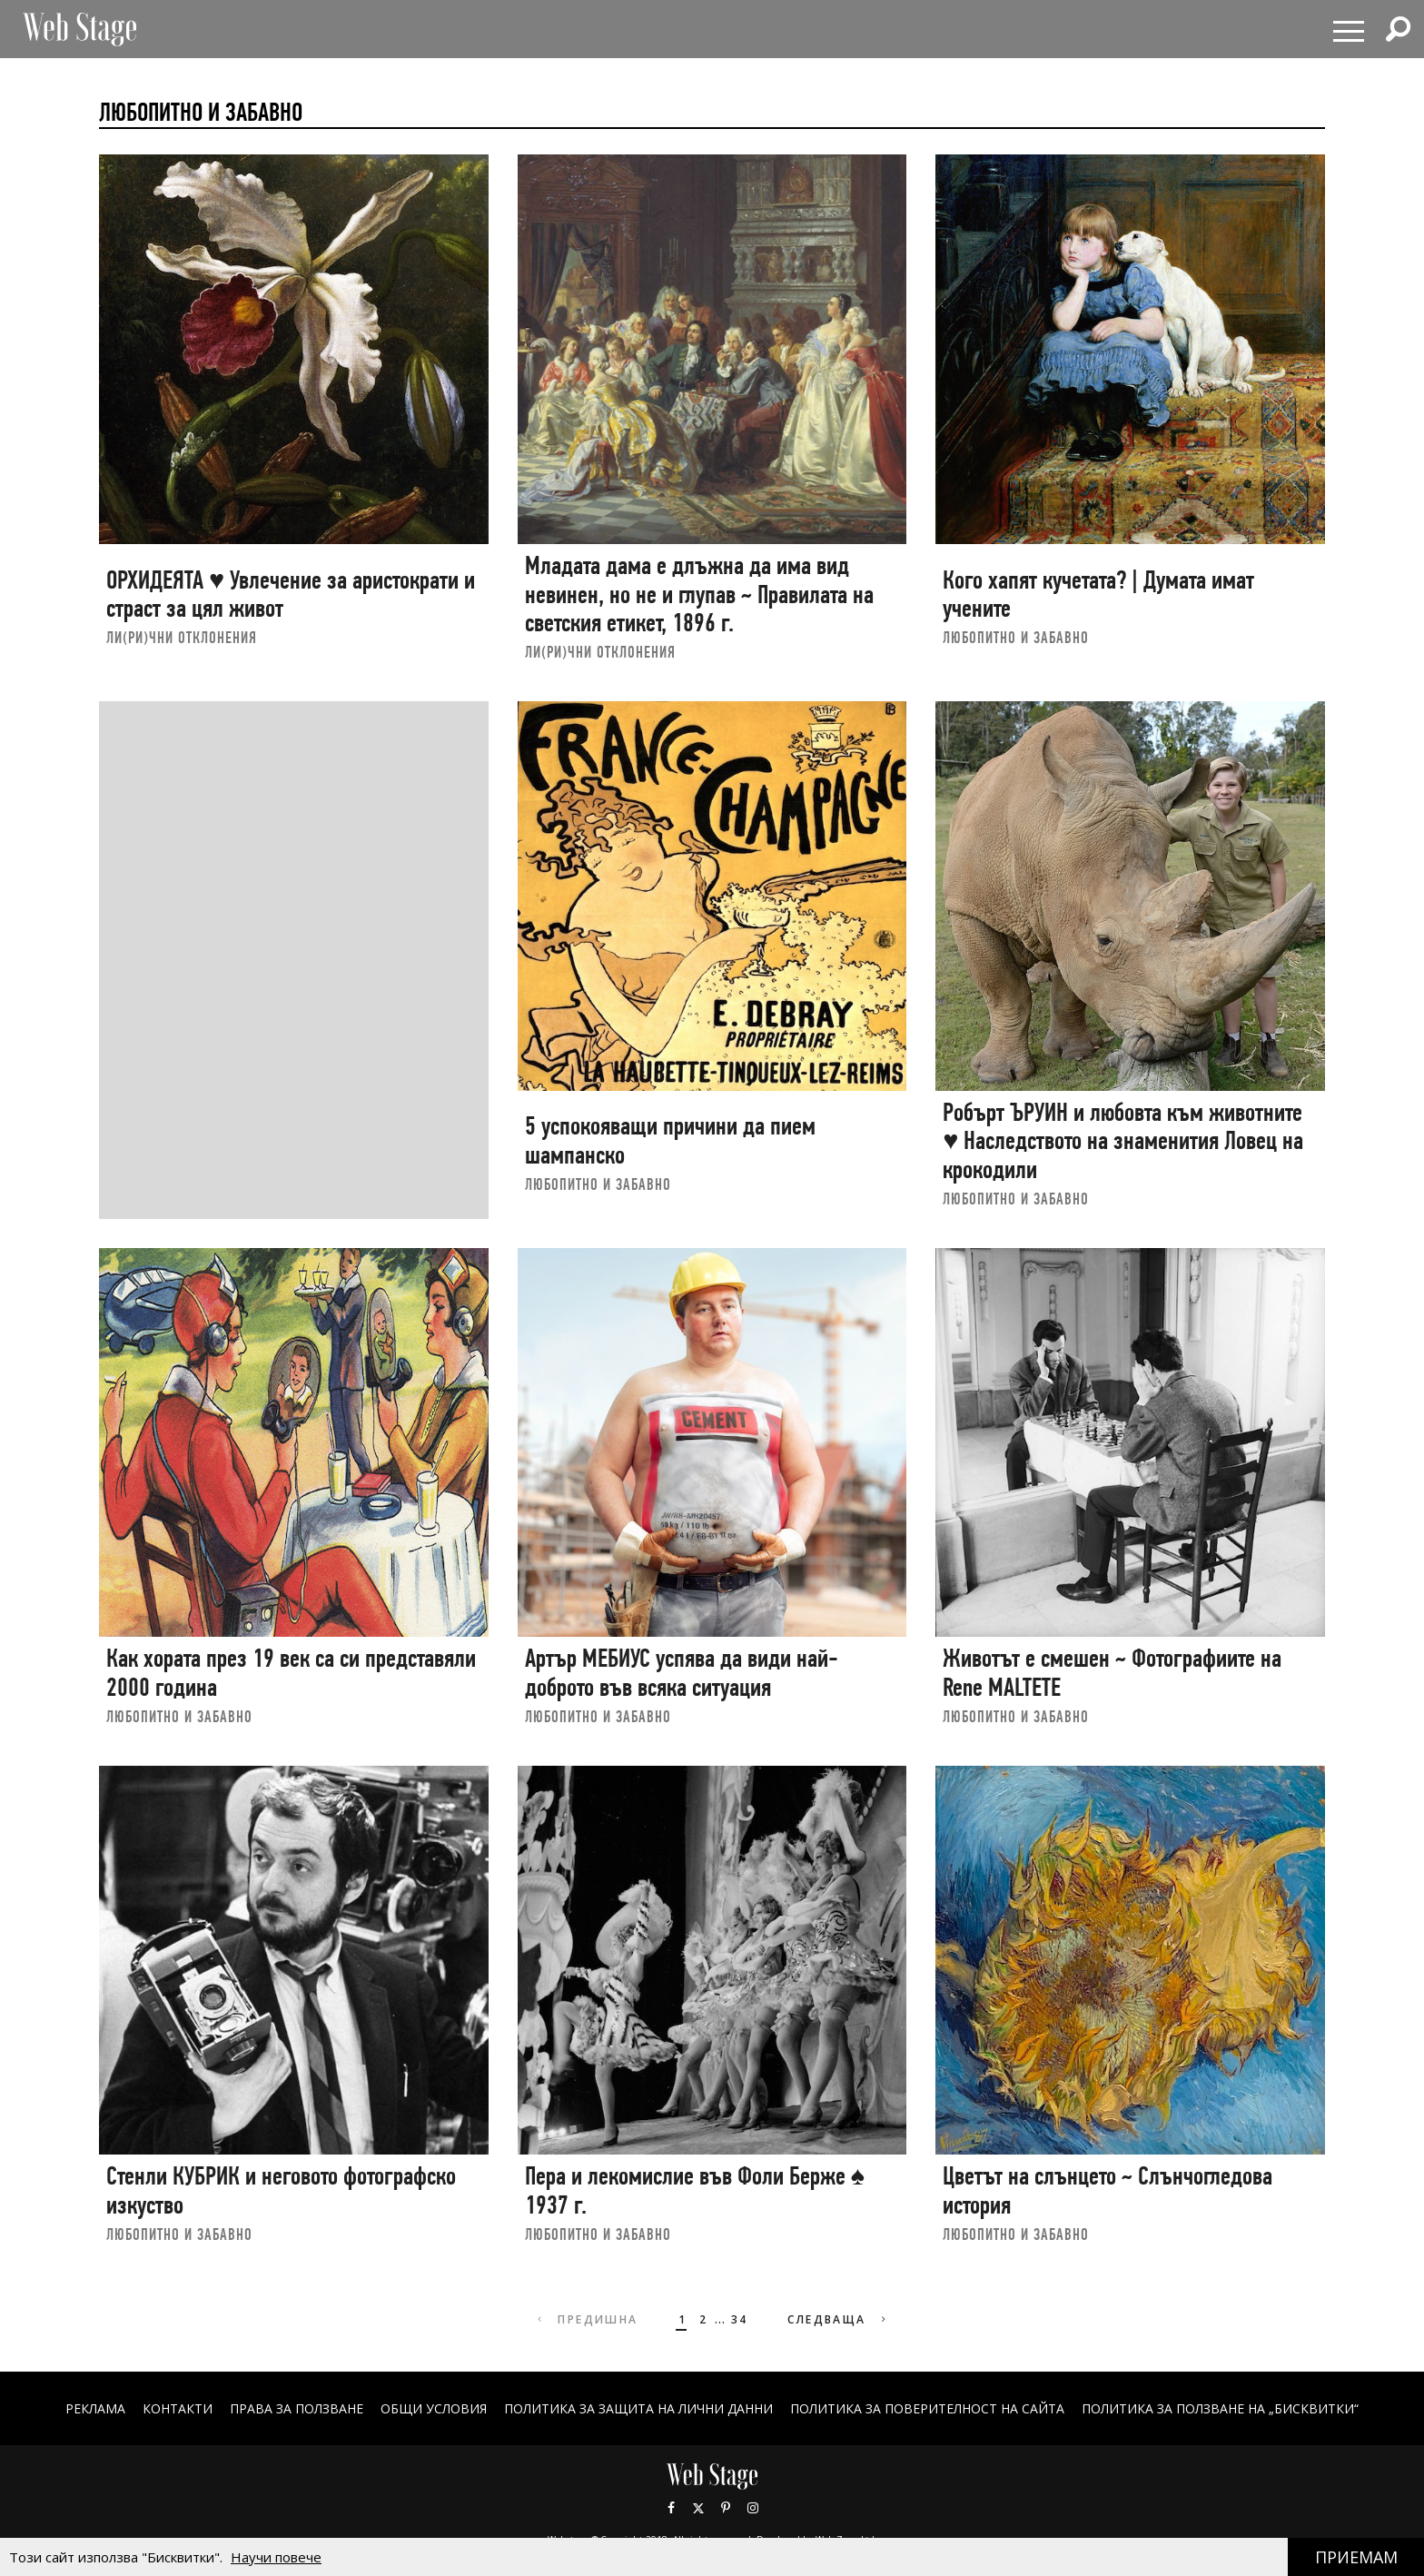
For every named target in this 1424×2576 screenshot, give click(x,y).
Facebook (671, 2508)
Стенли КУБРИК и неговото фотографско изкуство (281, 2190)
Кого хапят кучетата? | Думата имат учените (1098, 594)
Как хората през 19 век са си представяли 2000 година (291, 1672)
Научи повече (276, 2557)
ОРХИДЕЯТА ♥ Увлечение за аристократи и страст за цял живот (290, 594)
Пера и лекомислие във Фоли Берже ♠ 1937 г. (695, 2190)
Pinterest (725, 2508)
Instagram (752, 2508)
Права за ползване (296, 2408)
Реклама (95, 2408)
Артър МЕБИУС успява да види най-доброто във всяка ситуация (681, 1672)
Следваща (838, 2319)
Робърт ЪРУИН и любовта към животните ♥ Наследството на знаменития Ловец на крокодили (1123, 1140)
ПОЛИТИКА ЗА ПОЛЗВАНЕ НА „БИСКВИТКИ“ (1220, 2408)
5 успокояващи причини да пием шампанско (670, 1140)
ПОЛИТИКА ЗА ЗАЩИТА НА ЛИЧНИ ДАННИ (638, 2408)
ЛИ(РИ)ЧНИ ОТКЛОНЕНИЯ (181, 637)
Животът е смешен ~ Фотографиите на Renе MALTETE (1112, 1672)
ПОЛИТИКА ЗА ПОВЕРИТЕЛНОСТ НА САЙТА (927, 2408)
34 (739, 2319)
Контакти (178, 2408)
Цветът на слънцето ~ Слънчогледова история (1107, 2190)
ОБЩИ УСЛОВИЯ (434, 2408)
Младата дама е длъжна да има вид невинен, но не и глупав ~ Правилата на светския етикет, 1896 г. (699, 594)
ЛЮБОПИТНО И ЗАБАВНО (1016, 637)
